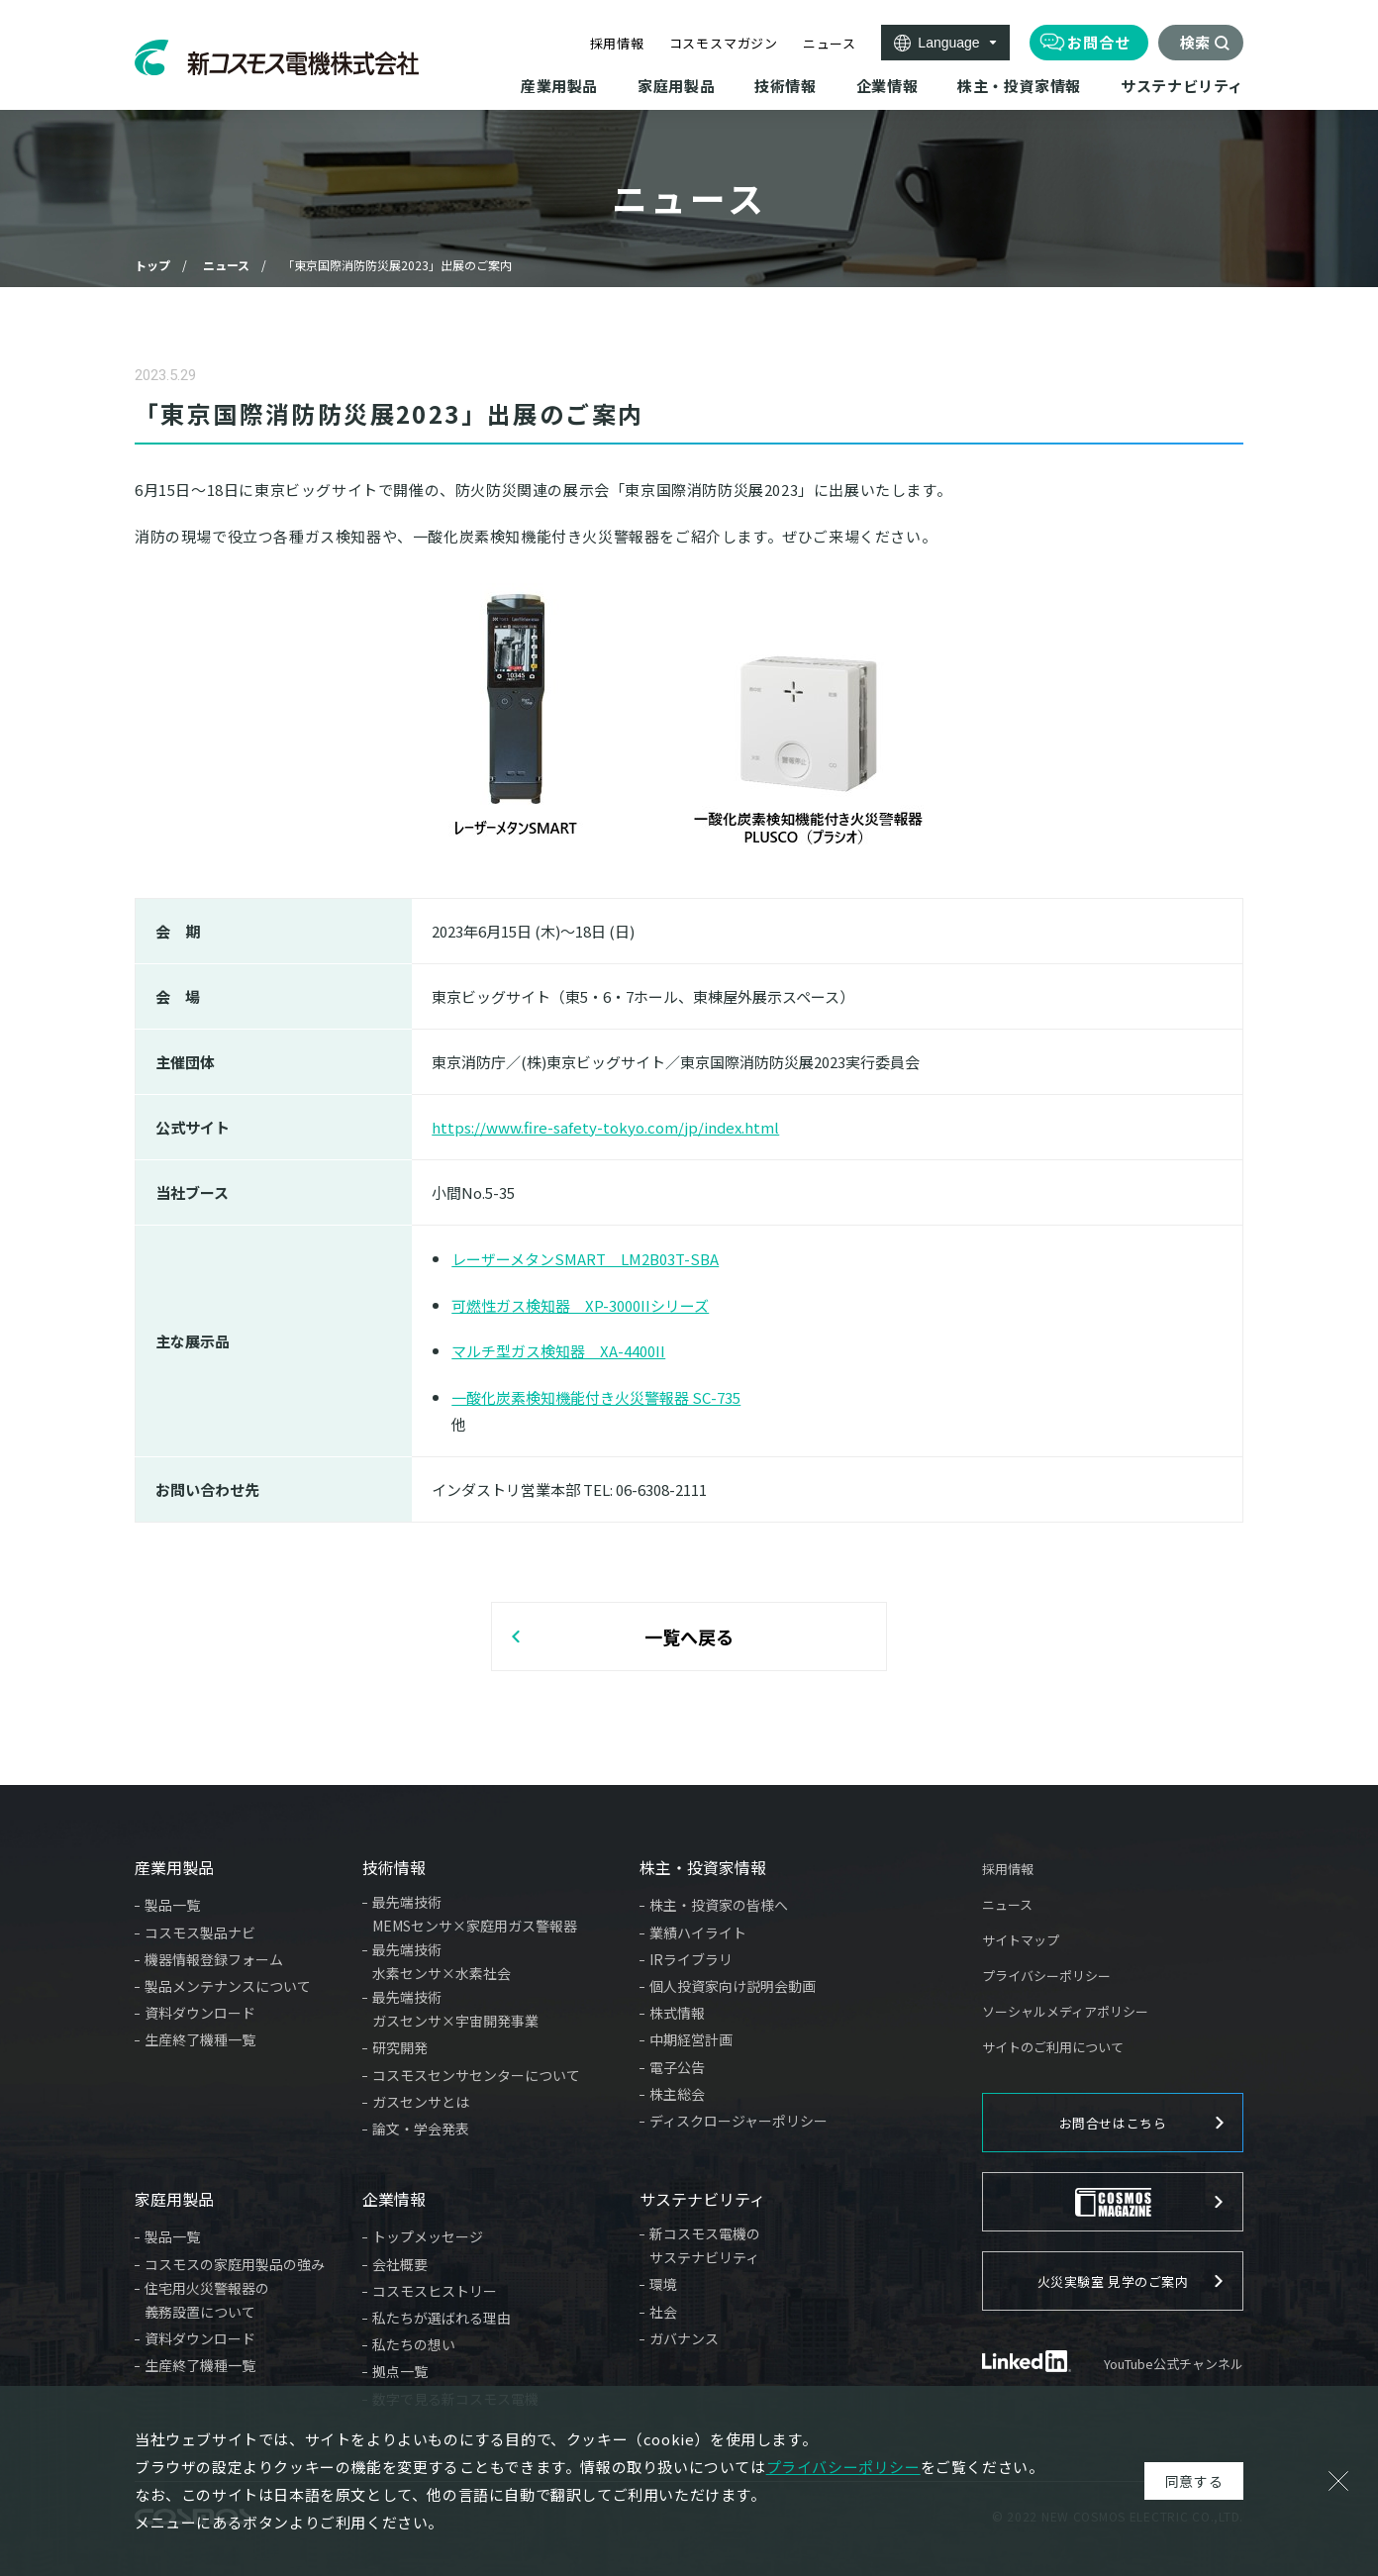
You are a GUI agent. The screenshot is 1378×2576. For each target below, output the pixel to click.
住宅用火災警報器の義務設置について (207, 2300)
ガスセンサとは (420, 2102)
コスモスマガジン (723, 43)
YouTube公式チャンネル (1173, 2363)
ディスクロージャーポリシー (738, 2120)
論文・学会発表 (420, 2128)
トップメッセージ (427, 2236)
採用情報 (617, 43)
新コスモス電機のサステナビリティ (704, 2245)
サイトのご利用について (1053, 2046)
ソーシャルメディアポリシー (1065, 2011)
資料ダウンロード (200, 2013)
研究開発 (400, 2047)
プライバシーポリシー (1046, 1975)
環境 (663, 2284)
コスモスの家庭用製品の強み (235, 2264)
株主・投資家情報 (703, 1867)
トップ (152, 264)
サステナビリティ (702, 2199)
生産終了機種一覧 (200, 2039)
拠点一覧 (400, 2371)
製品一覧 (172, 1905)
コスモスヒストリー (434, 2291)
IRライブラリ (691, 1959)
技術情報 (394, 1867)
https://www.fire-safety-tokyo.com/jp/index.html (605, 1127)
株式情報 (677, 2013)
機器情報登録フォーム (214, 1959)
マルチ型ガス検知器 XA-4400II (558, 1350)
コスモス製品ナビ (200, 1932)
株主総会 (677, 2094)
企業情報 (394, 2199)
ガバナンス (684, 2338)
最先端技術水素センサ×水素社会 (441, 1961)
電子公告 (677, 2067)
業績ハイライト (697, 1932)
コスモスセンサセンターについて (476, 2075)
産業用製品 (174, 1867)
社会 (663, 2312)
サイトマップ (1020, 1939)
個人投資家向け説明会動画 (732, 1986)
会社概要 (400, 2264)
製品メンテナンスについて (228, 1986)
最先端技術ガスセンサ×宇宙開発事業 (455, 2009)
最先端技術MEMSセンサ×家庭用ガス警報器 (474, 1913)
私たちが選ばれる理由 (441, 2318)
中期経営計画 (691, 2039)
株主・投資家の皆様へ (718, 1905)
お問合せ (1099, 42)
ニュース (829, 43)
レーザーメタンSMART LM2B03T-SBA (585, 1258)
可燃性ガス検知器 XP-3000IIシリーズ (580, 1305)
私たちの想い (413, 2344)
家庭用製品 (174, 2199)
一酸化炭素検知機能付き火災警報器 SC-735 (595, 1397)
